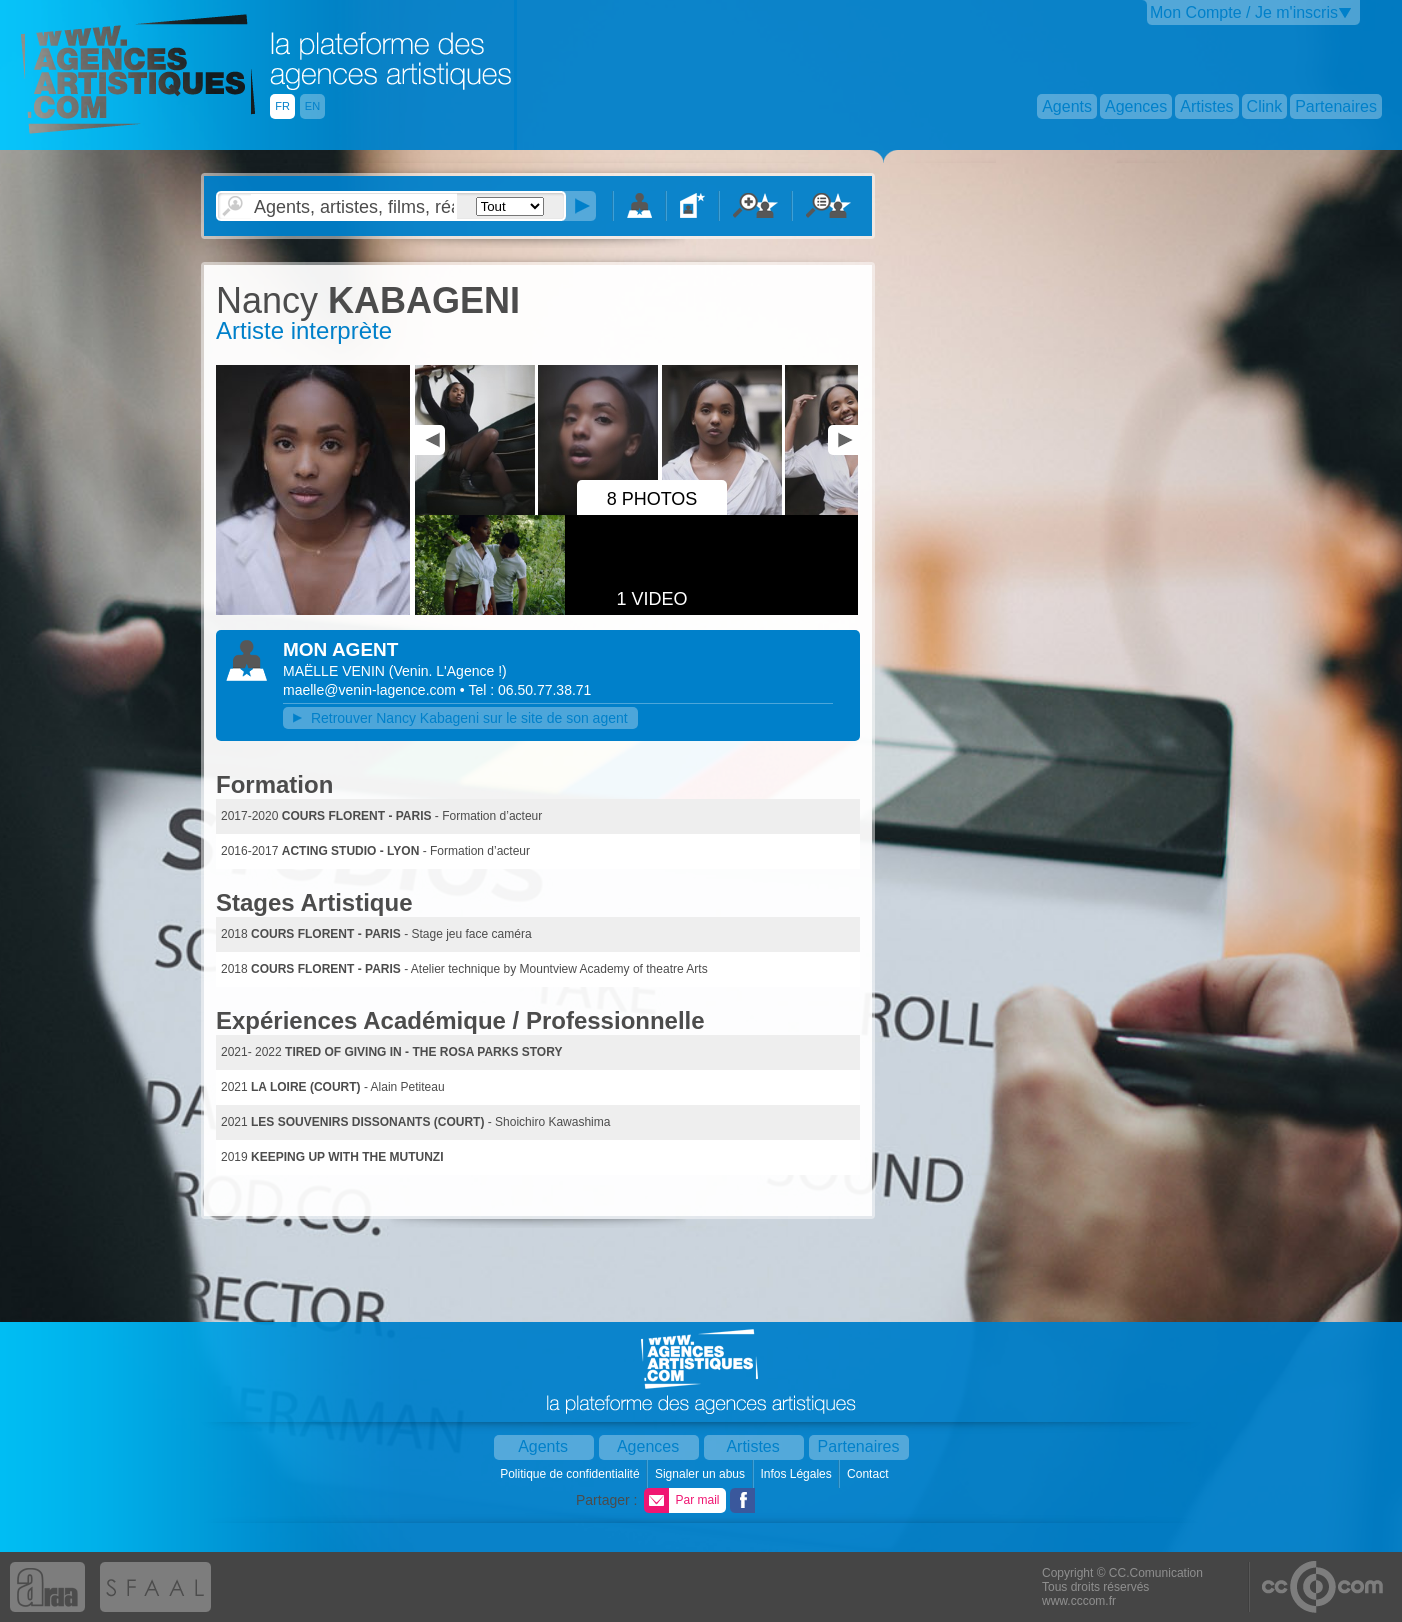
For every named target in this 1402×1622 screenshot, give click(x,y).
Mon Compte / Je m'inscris (1244, 12)
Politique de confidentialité (571, 1474)
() (448, 671)
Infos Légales (797, 1474)
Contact (869, 1474)
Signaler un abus (701, 1474)
